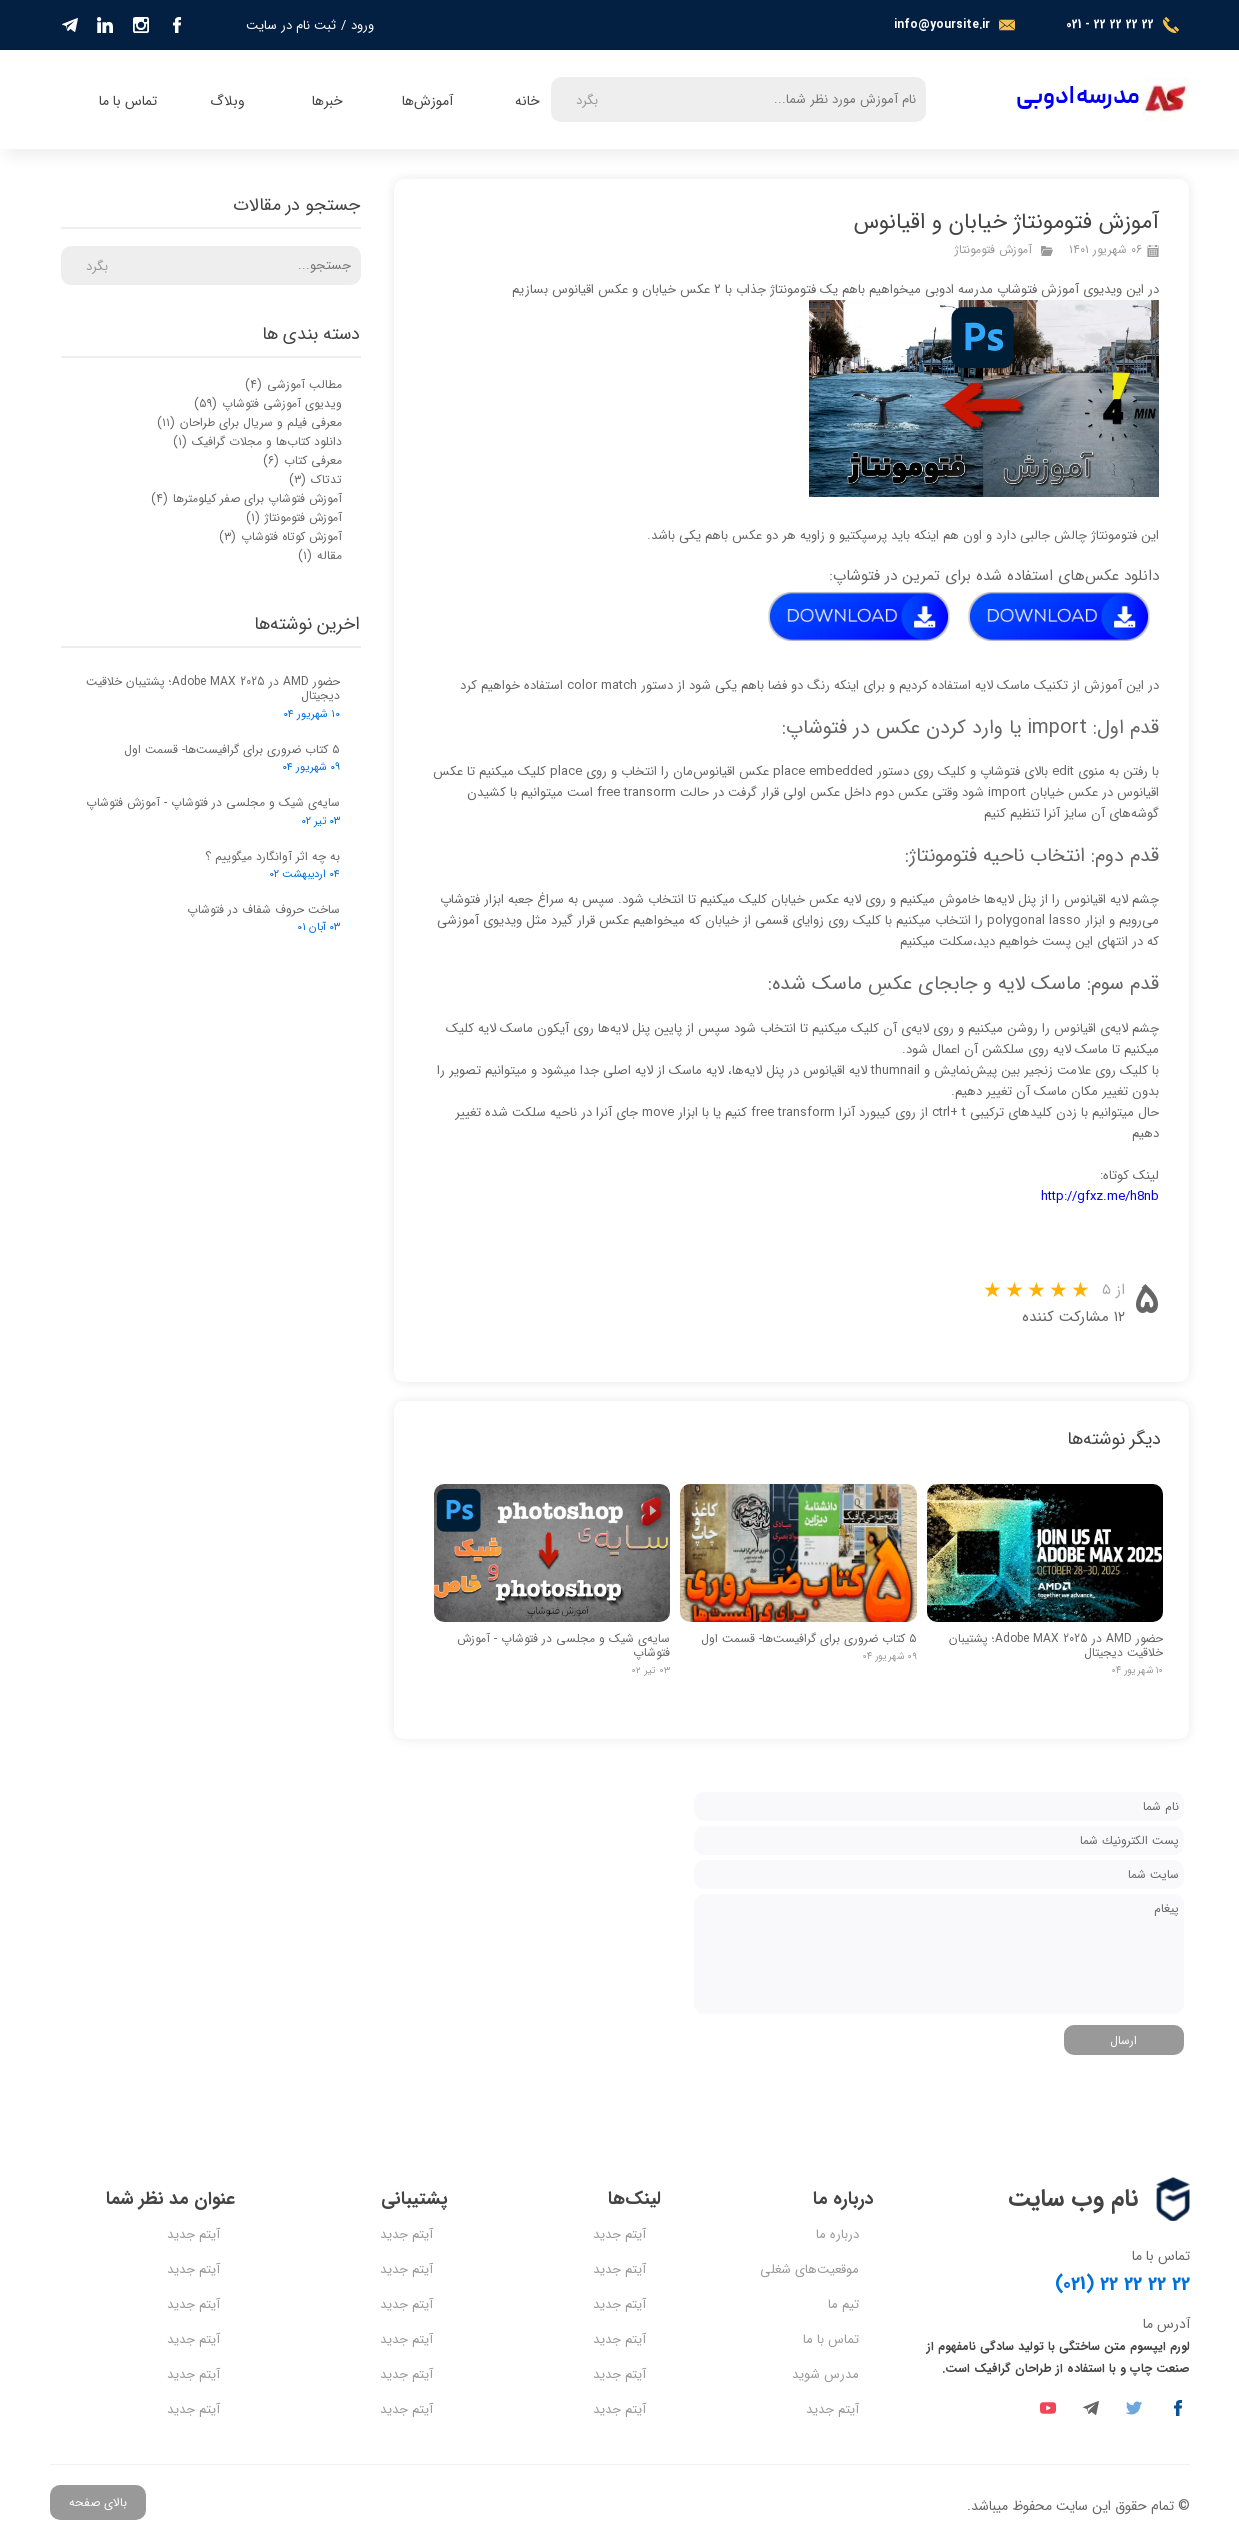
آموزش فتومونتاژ (993, 249)
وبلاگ (227, 101)
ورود (362, 25)
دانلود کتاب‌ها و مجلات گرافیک (257, 441)
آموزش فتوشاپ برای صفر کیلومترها (246, 498)
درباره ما (837, 2234)
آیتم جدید (832, 2409)
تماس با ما (128, 101)
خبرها (327, 101)
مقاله (320, 555)
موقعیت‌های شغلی (809, 2269)
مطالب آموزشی (293, 384)
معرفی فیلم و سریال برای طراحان (249, 422)
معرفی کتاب (302, 460)
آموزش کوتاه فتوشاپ (280, 536)
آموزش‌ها (427, 101)
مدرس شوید (825, 2374)
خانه (527, 101)
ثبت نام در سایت (291, 25)
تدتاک (315, 479)
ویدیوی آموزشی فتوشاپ (268, 403)
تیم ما (843, 2304)
